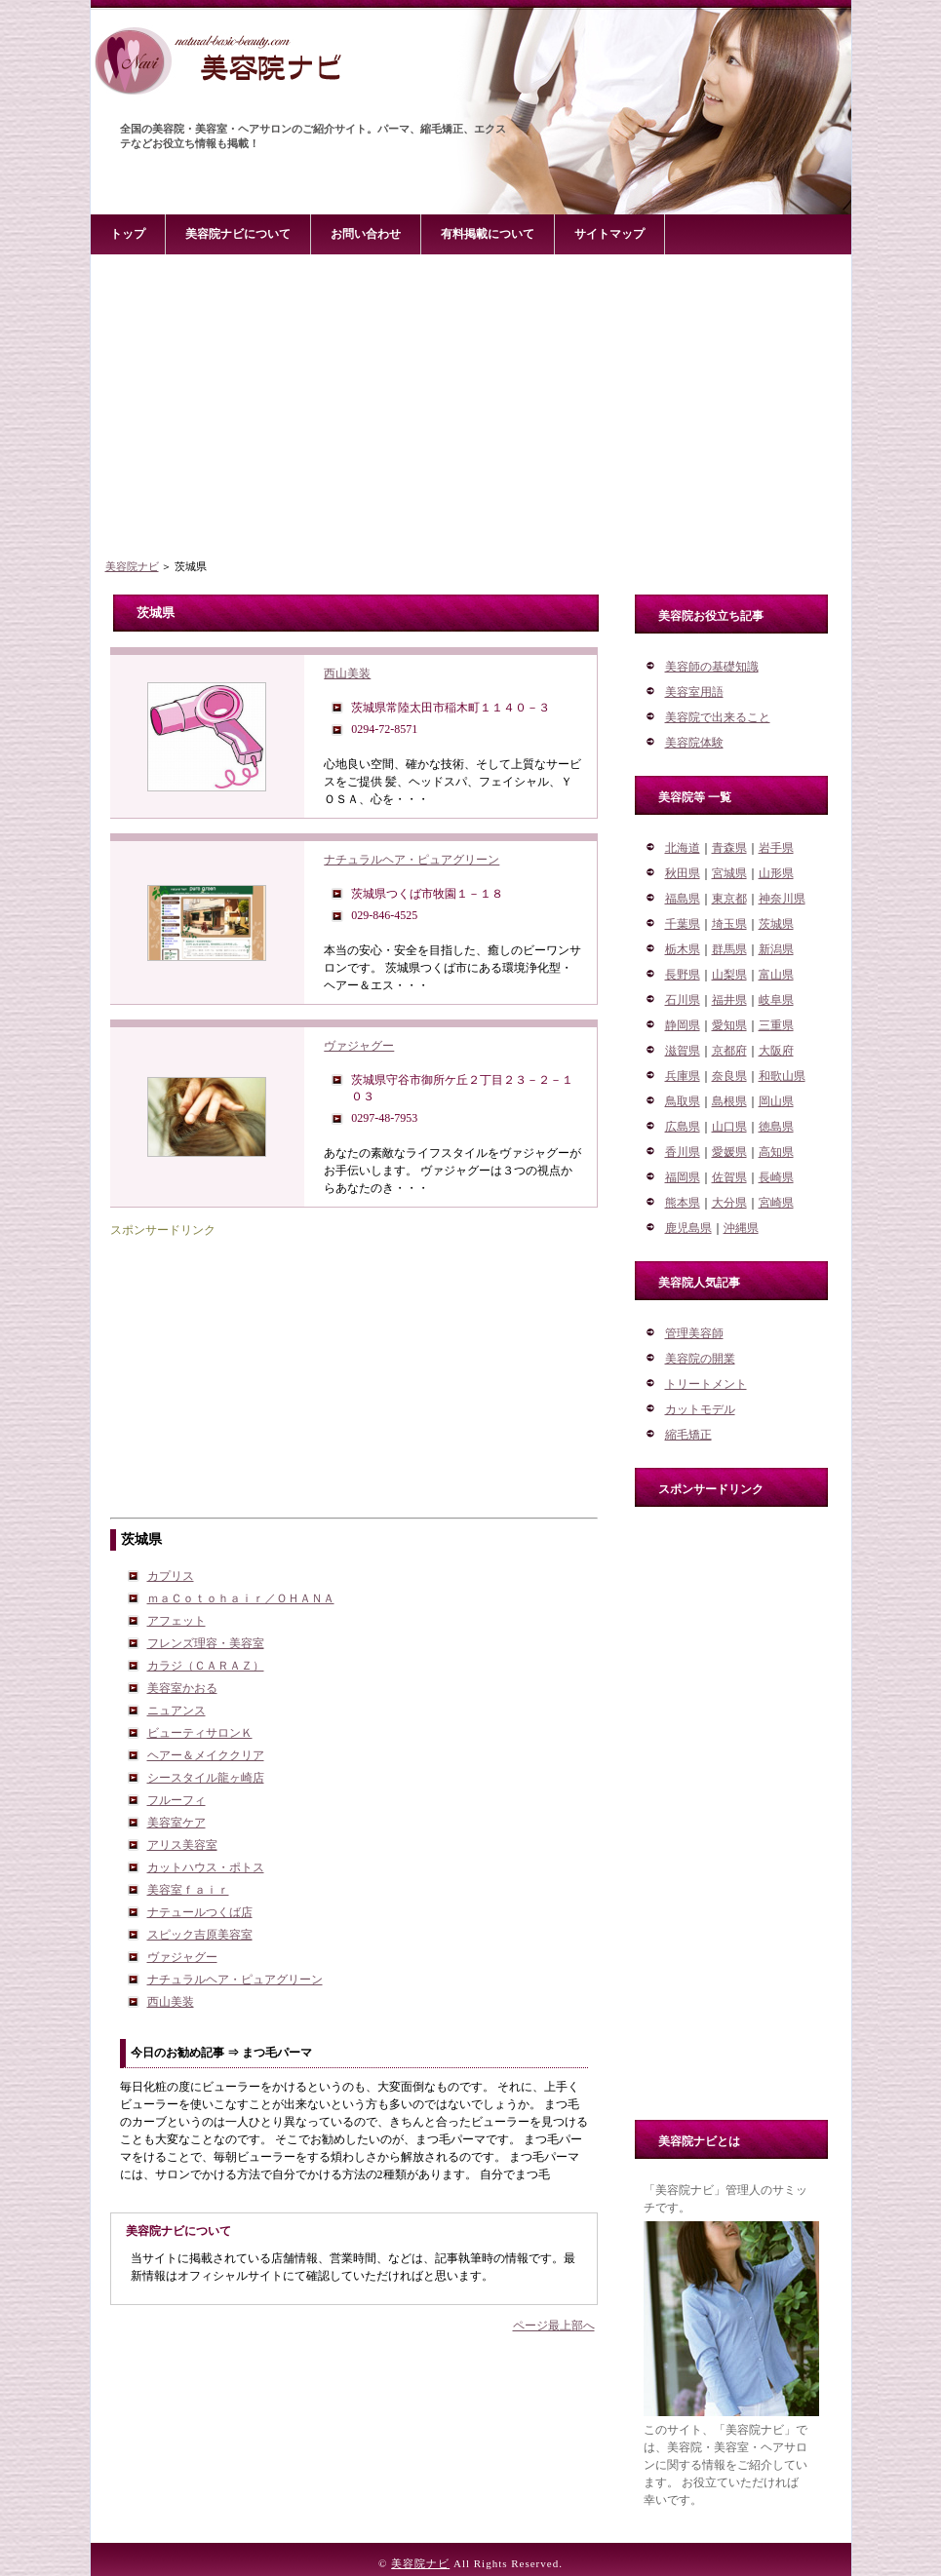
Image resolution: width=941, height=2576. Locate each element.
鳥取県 (682, 1101)
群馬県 (729, 949)
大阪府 (776, 1050)
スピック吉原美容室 (200, 1935)
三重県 (776, 1025)
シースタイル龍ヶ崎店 (205, 1778)
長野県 (682, 974)
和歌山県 (782, 1076)
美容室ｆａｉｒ (188, 1890)
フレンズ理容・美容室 (205, 1643)
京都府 (729, 1050)
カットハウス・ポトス (205, 1867)
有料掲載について (487, 234)
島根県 (729, 1101)
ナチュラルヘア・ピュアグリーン (411, 859)
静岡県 (682, 1025)
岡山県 (776, 1101)
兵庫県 (682, 1076)
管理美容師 (694, 1333)
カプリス (170, 1576)
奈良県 (729, 1076)
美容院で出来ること (717, 717)
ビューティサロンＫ (200, 1733)
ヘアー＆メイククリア (205, 1755)
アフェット (176, 1621)
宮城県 (729, 873)
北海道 (682, 848)
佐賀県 (729, 1177)
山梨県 (729, 974)
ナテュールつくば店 (200, 1912)
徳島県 (776, 1127)
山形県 (776, 873)
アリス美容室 (182, 1845)
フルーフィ (176, 1800)
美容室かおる (182, 1688)
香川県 (682, 1152)
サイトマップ (609, 234)
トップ (127, 234)
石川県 (682, 1000)
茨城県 (776, 924)
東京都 (729, 898)
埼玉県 (729, 924)
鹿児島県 (688, 1228)
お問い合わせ (366, 234)
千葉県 (682, 924)
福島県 (682, 898)
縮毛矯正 (688, 1435)
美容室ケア (176, 1822)
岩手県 (776, 848)
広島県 (682, 1127)
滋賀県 (682, 1050)
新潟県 (776, 949)
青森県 (729, 848)
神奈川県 (782, 898)
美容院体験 (694, 743)
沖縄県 (741, 1228)
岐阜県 (776, 1000)
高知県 (776, 1152)
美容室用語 (694, 692)
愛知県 (729, 1025)
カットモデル (700, 1409)
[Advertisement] (471, 408)
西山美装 (347, 673)
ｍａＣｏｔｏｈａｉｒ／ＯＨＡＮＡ (240, 1598)
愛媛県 (729, 1152)
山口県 (729, 1127)
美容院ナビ (132, 566)
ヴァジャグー (359, 1046)
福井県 (729, 1000)
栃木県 (682, 949)
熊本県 (682, 1203)
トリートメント (706, 1384)
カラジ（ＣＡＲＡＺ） (205, 1665)
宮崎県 (776, 1203)
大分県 (729, 1203)
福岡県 (682, 1177)
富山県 (776, 974)
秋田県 (682, 873)
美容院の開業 (700, 1358)
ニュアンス (176, 1710)
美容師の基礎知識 (712, 666)
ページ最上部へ (554, 2325)
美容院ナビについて (238, 234)
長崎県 (776, 1177)
